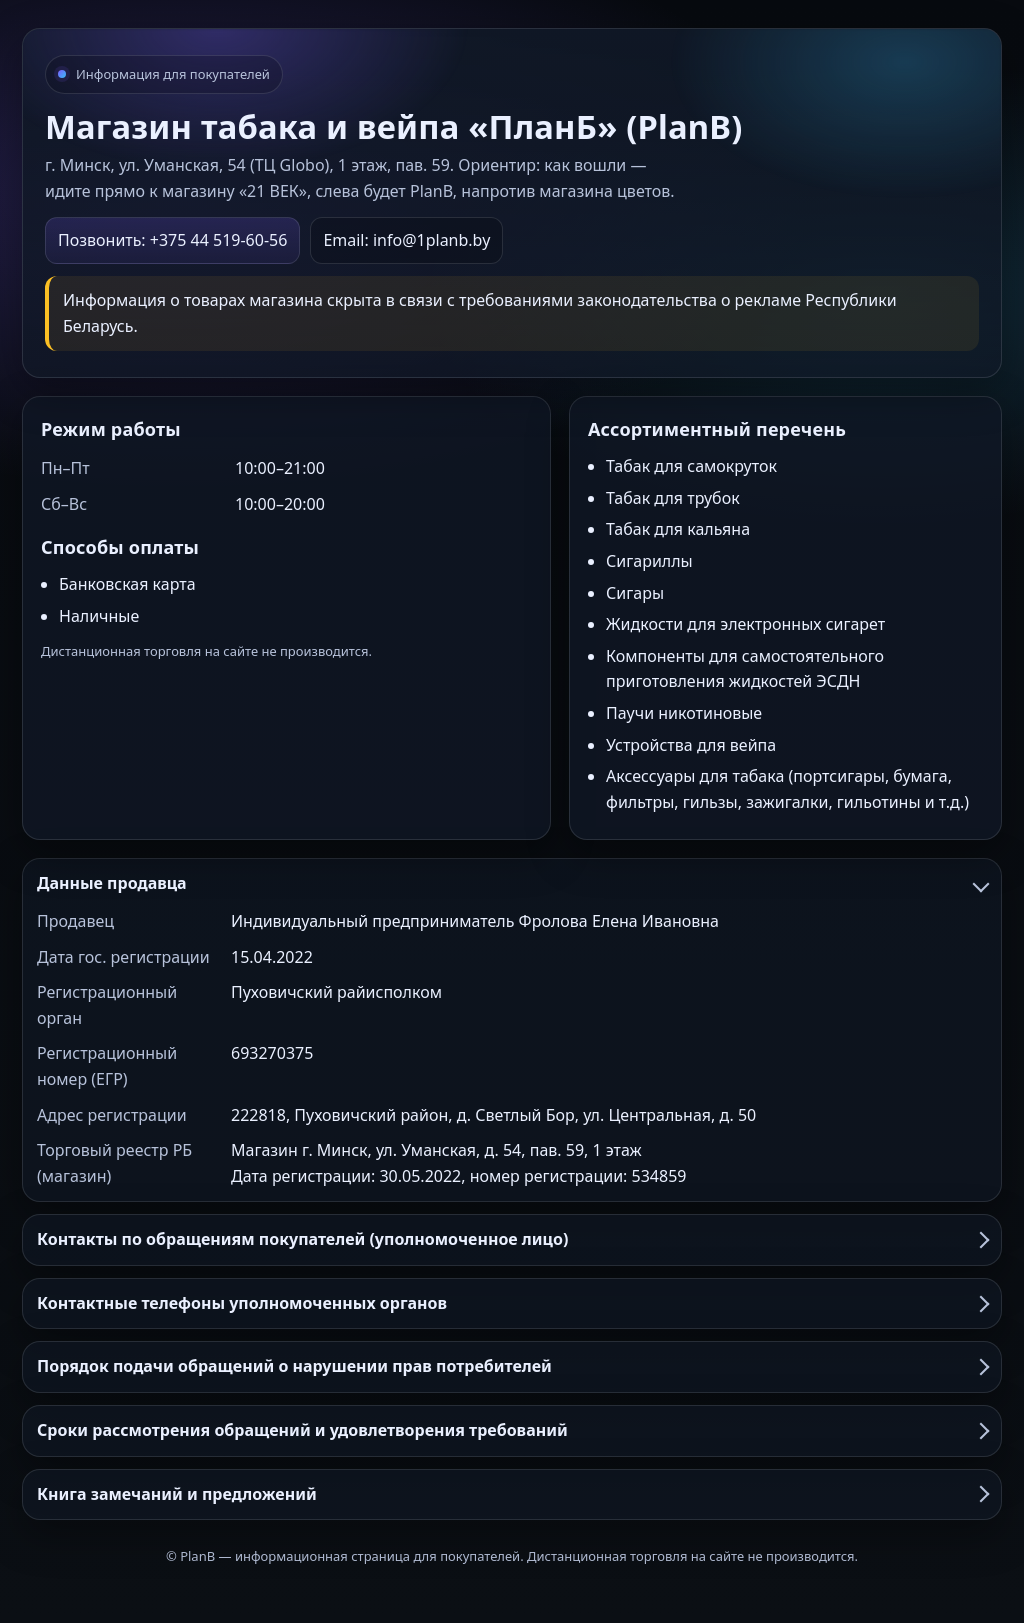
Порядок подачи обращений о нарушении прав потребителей (512, 1366)
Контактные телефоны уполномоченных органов (512, 1303)
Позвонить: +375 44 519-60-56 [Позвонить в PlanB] (172, 240)
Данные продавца (512, 883)
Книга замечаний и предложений (512, 1494)
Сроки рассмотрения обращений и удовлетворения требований (512, 1430)
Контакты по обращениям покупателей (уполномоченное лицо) (512, 1239)
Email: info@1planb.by (406, 240)
